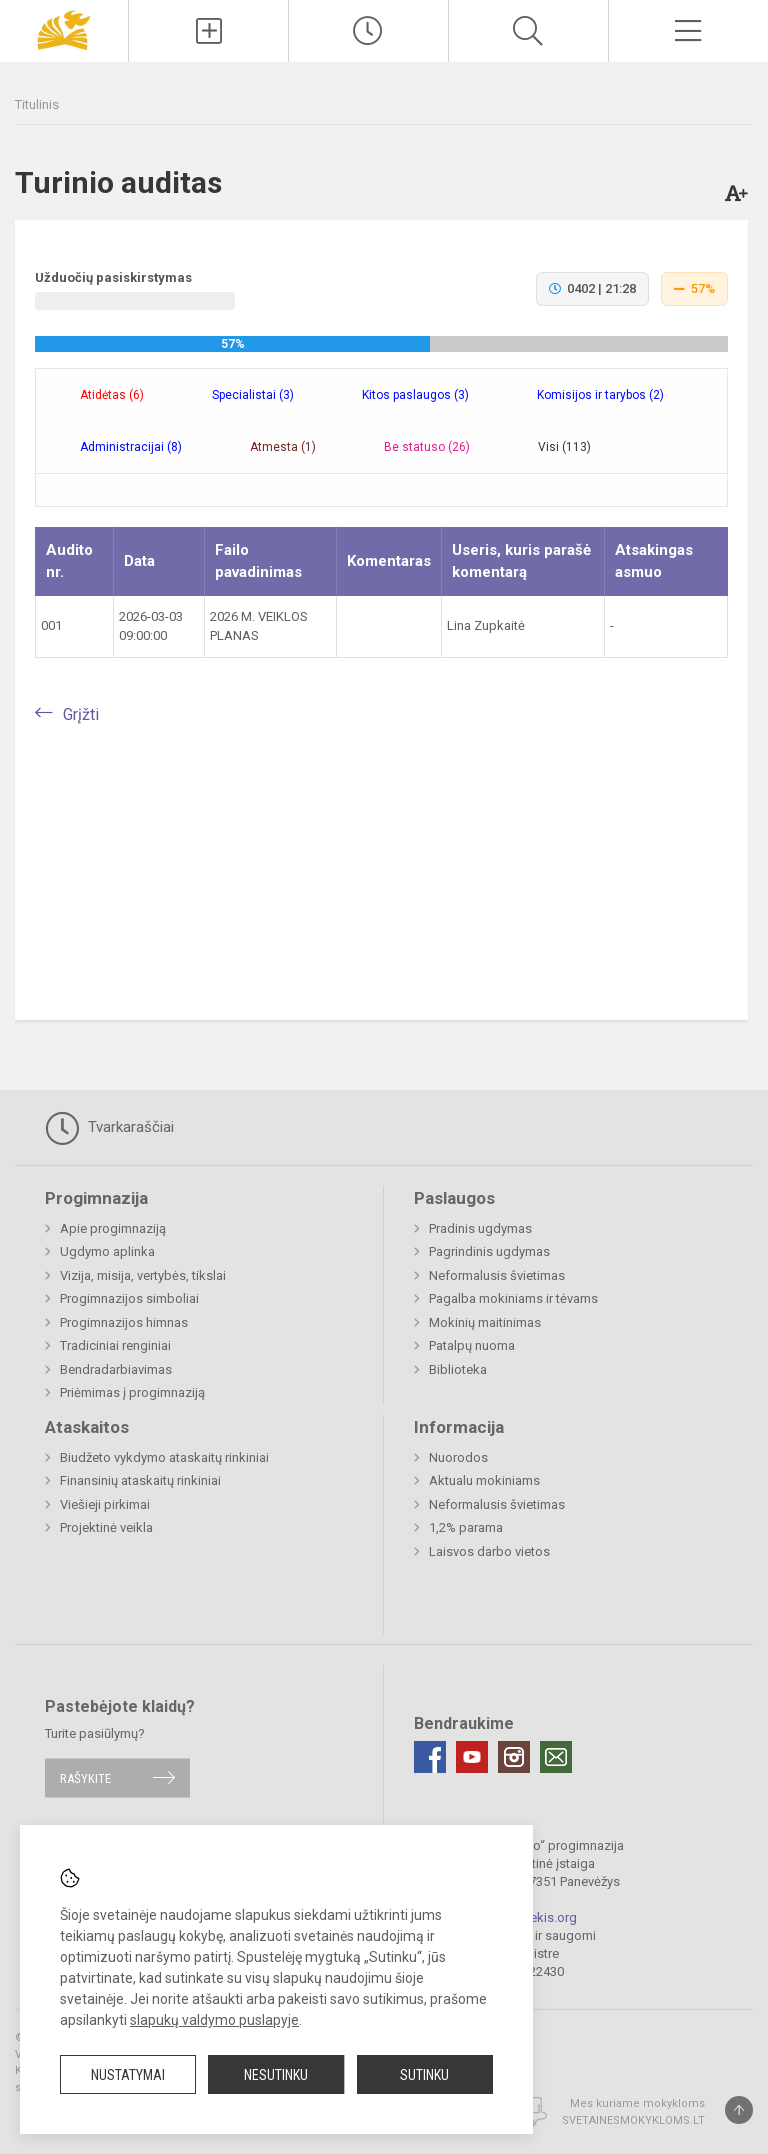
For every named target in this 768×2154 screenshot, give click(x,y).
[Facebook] (430, 1757)
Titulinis (37, 104)
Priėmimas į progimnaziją (132, 1392)
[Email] (556, 1757)
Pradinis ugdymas (480, 1228)
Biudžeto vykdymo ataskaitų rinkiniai (164, 1457)
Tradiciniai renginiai (115, 1345)
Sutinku (424, 2075)
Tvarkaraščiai (109, 1128)
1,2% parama (466, 1527)
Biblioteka (458, 1369)
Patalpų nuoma (472, 1345)
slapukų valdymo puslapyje (214, 2020)
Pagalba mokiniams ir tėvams (513, 1298)
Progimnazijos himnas (124, 1322)
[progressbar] (381, 344)
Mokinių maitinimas (485, 1322)
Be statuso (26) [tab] (427, 447)
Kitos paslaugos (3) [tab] (415, 395)
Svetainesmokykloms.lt (633, 2120)
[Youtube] (472, 1757)
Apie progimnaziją (113, 1228)
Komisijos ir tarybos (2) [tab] (600, 395)
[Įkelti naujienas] (208, 31)
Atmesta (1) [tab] (283, 447)
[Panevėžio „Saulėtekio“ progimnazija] (64, 28)
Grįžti (81, 714)
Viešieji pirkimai (105, 1504)
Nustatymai (128, 2075)
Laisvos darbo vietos (489, 1551)
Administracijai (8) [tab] (131, 447)
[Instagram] (514, 1757)
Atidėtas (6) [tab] (112, 395)
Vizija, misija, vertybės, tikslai (143, 1275)
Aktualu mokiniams (484, 1480)
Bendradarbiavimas (116, 1369)
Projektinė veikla (106, 1527)
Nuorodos (458, 1457)
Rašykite (85, 1777)
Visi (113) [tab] (564, 447)
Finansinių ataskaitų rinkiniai (140, 1480)
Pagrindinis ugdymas (489, 1251)
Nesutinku (276, 2075)
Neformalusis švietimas (497, 1275)
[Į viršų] (739, 2110)
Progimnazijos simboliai (129, 1298)
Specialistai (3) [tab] (253, 395)
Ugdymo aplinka (107, 1251)
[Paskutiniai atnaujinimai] (368, 31)
